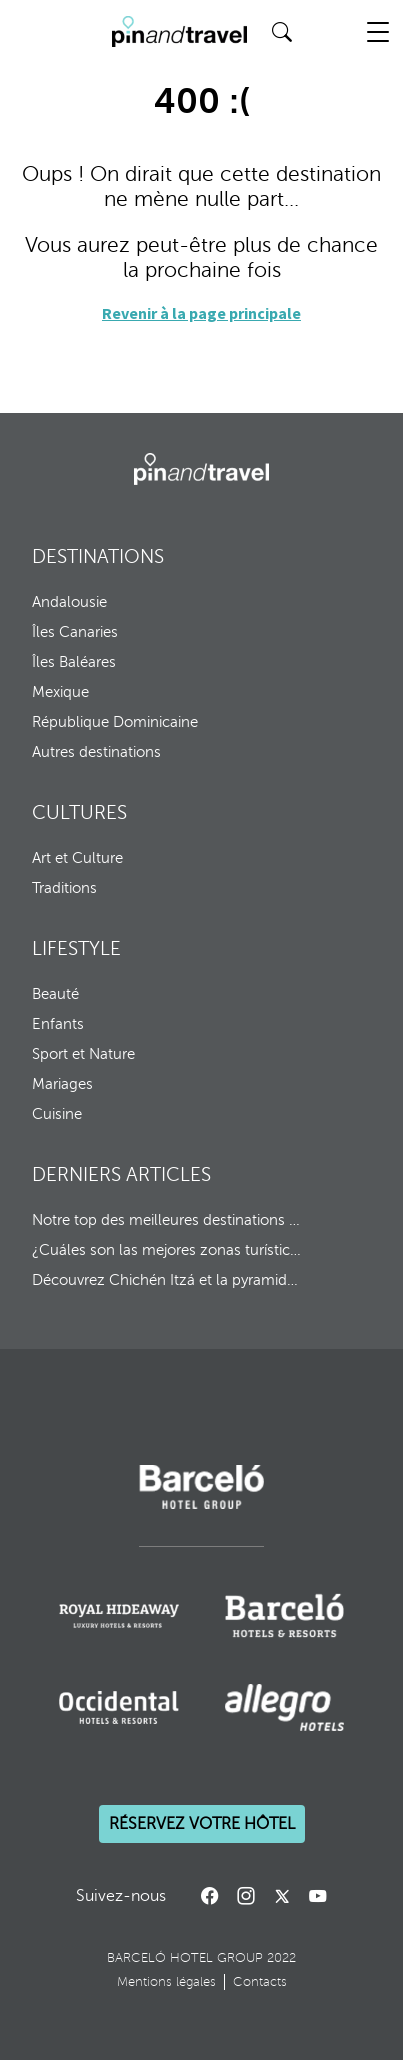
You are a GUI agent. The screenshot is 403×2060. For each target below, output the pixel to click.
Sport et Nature (83, 1054)
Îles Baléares (74, 662)
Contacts (260, 1982)
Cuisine (57, 1114)
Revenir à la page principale (201, 313)
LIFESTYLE (76, 948)
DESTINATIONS (98, 556)
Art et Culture (77, 858)
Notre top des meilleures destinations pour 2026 (167, 1220)
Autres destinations (96, 752)
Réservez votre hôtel (202, 1824)
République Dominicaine (115, 722)
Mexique (60, 692)
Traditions (64, 888)
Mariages (62, 1084)
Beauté (55, 994)
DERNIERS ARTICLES (121, 1174)
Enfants (58, 1024)
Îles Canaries (75, 632)
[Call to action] (282, 1896)
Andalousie (69, 602)
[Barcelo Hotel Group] (201, 468)
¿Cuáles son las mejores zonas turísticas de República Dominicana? (167, 1250)
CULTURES (79, 812)
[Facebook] (210, 1896)
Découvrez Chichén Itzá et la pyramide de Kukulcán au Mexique (167, 1280)
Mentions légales (166, 1982)
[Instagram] (246, 1896)
